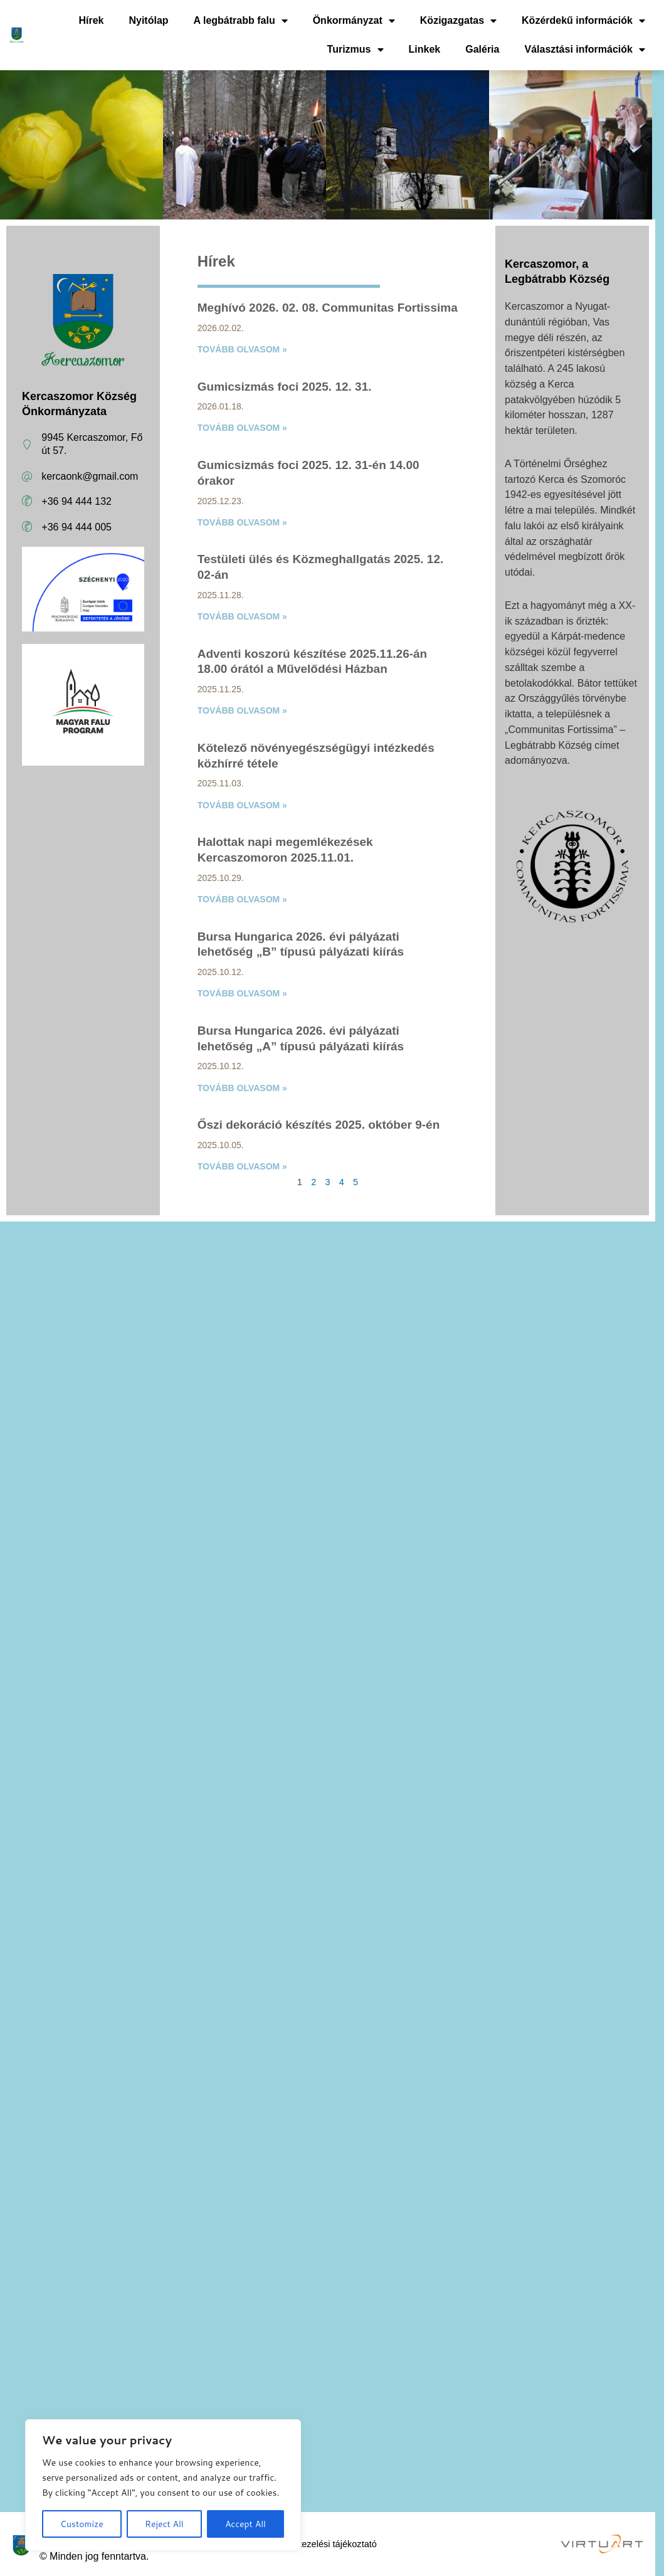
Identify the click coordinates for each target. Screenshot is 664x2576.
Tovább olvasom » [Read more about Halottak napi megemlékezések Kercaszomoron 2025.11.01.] (242, 899)
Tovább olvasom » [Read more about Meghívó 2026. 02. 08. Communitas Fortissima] (242, 349)
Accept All (245, 2524)
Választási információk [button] (584, 49)
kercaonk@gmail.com (89, 476)
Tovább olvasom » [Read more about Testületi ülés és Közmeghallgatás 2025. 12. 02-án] (242, 616)
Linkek (425, 49)
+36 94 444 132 (76, 501)
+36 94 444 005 (76, 527)
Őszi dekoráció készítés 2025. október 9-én (319, 1124)
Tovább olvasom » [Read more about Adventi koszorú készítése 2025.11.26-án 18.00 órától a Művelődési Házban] (242, 710)
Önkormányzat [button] (354, 20)
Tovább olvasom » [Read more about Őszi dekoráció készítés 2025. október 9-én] (242, 1166)
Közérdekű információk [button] (583, 20)
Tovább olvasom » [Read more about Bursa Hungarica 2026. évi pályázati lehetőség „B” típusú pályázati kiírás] (242, 993)
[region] (163, 2485)
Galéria (482, 49)
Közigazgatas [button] (458, 20)
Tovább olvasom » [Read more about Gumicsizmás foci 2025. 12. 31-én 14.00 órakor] (242, 522)
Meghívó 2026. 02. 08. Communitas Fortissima (328, 307)
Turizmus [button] (355, 49)
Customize (81, 2524)
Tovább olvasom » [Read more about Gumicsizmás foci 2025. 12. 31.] (242, 428)
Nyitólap (148, 20)
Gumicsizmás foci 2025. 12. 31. (285, 386)
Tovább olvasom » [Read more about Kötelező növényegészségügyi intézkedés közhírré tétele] (242, 805)
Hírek (90, 20)
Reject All (164, 2524)
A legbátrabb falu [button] (241, 20)
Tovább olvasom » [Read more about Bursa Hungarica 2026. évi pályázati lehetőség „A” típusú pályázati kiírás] (242, 1088)
